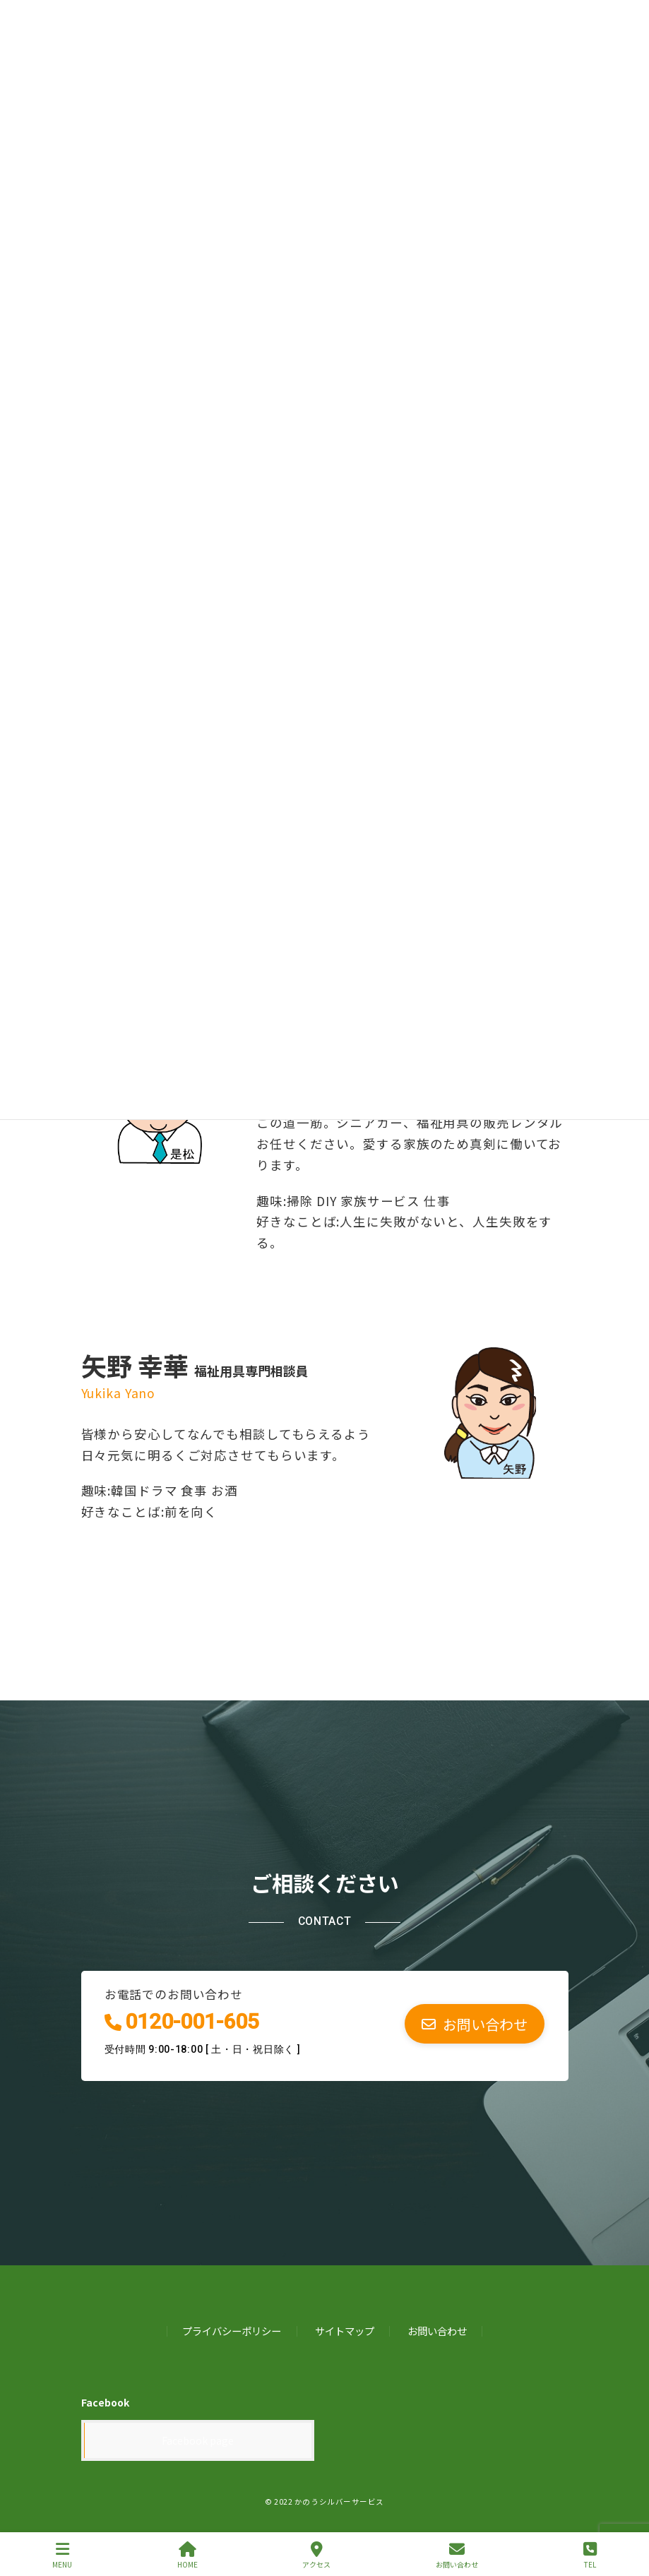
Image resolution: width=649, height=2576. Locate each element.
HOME (187, 2555)
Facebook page (198, 2440)
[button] (475, 2023)
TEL (590, 2555)
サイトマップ (344, 2330)
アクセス (316, 2555)
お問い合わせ (437, 2330)
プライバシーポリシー (231, 2330)
